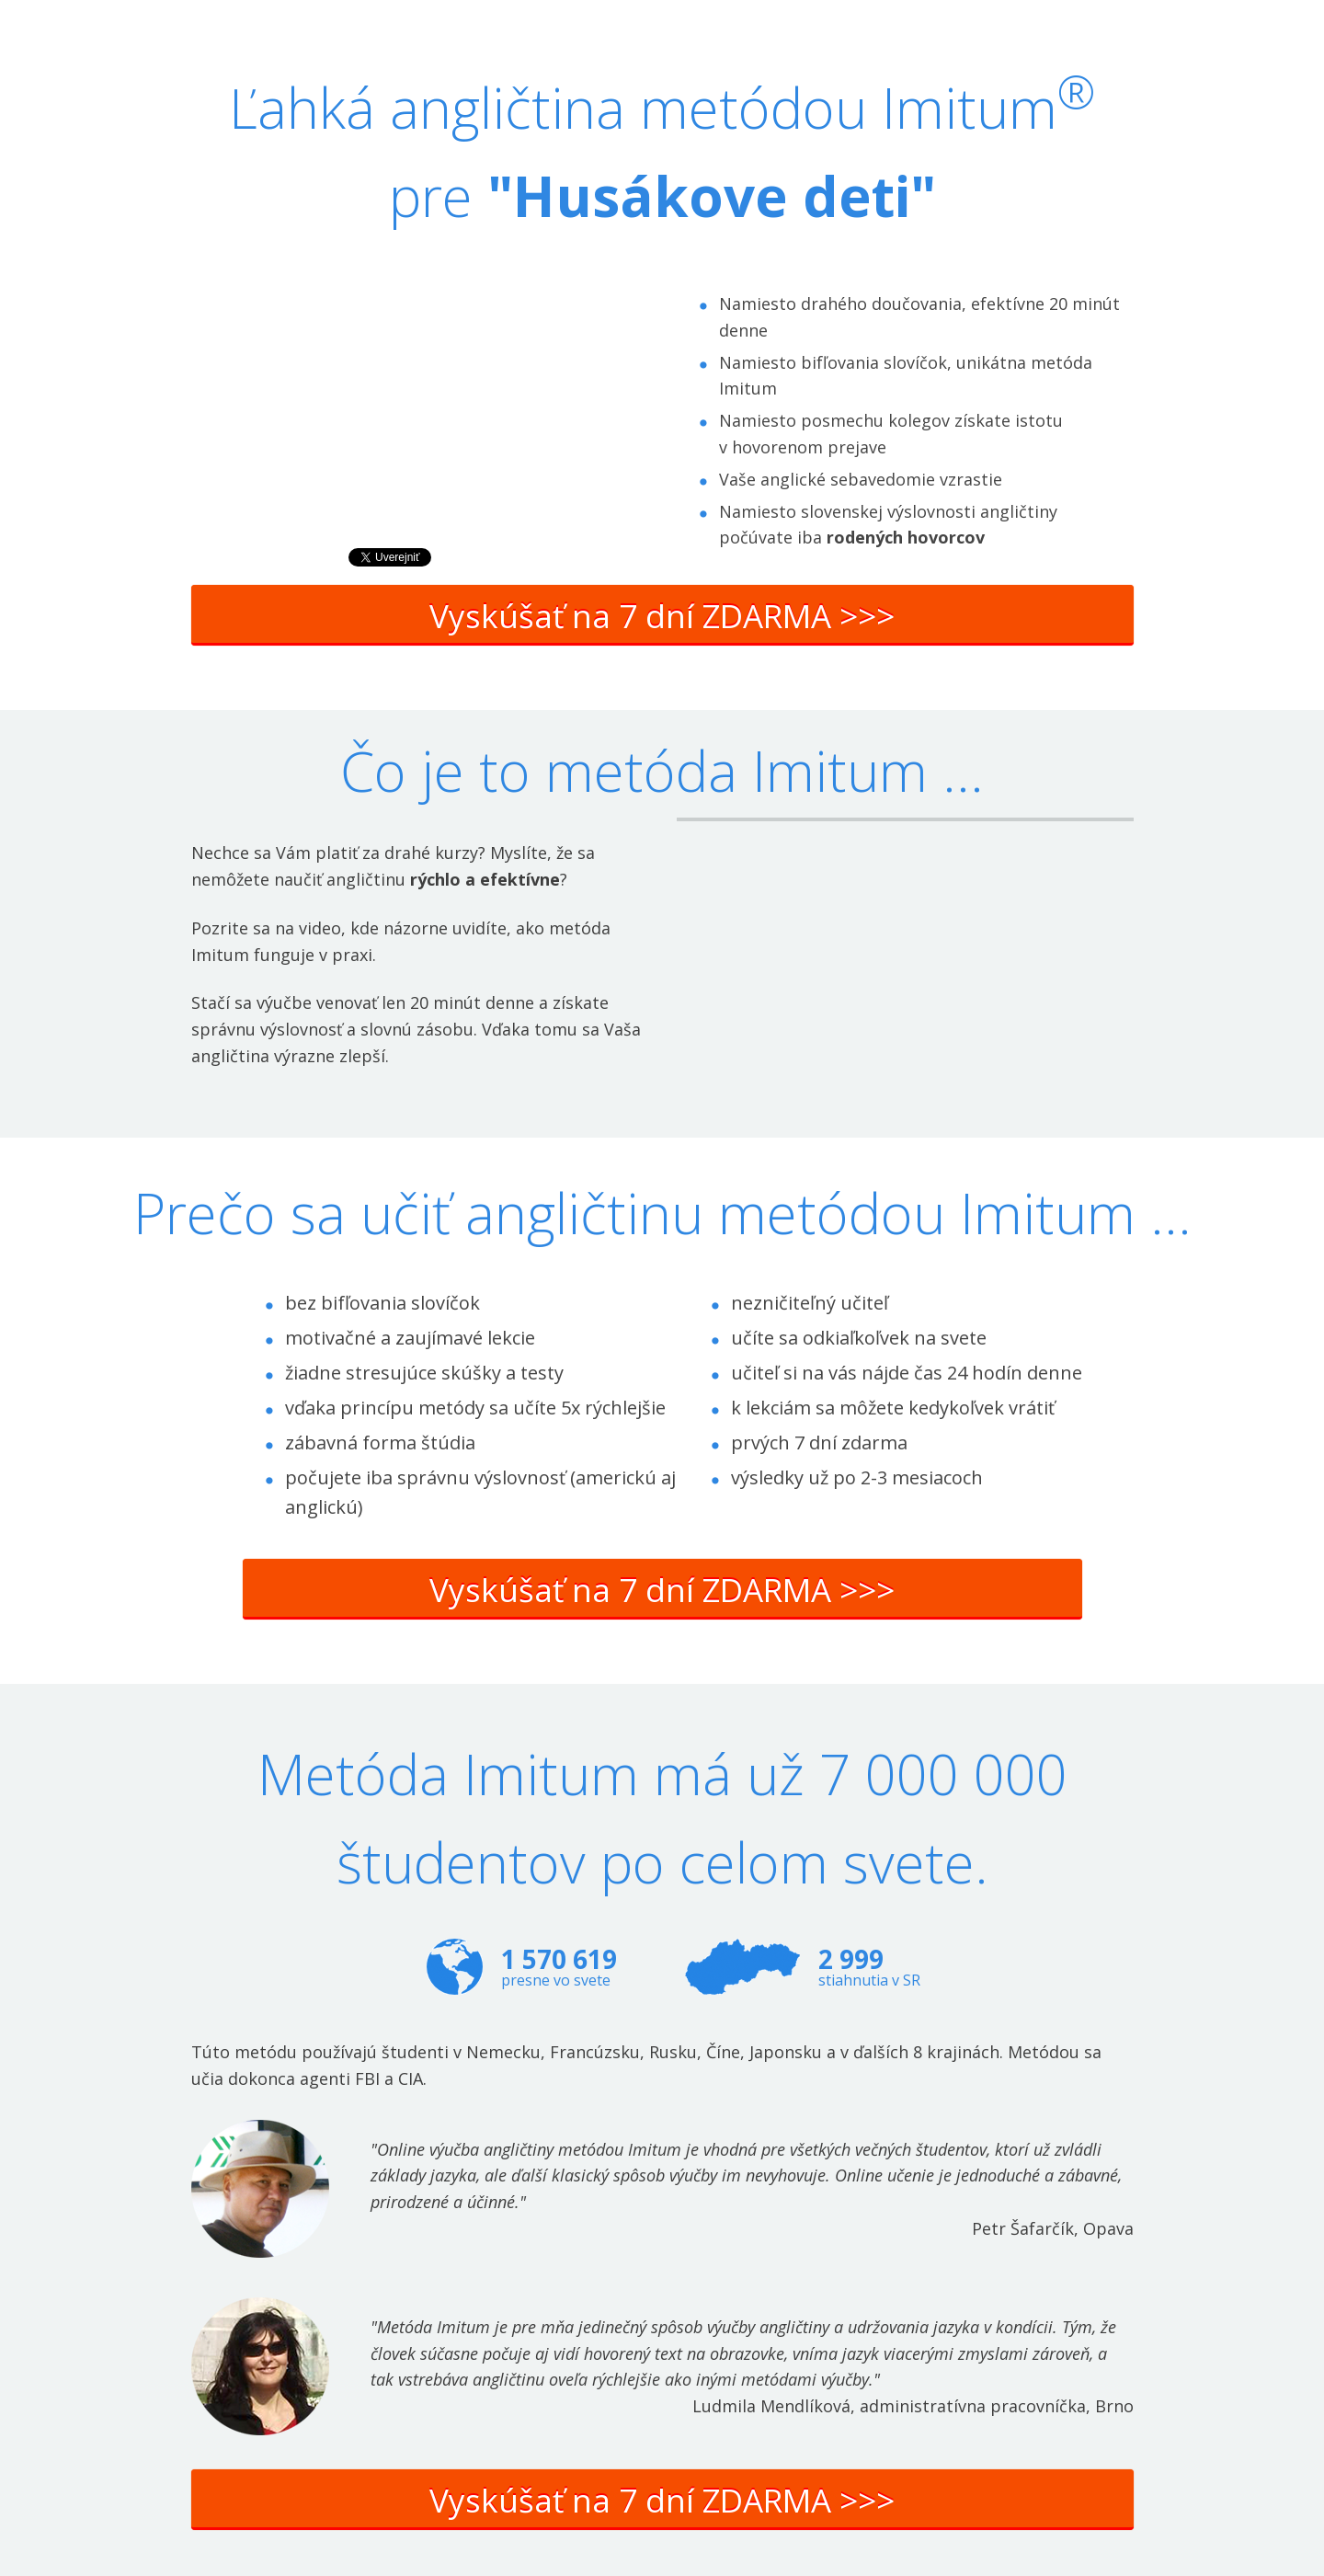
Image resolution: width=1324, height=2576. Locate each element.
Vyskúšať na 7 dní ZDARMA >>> (662, 615)
